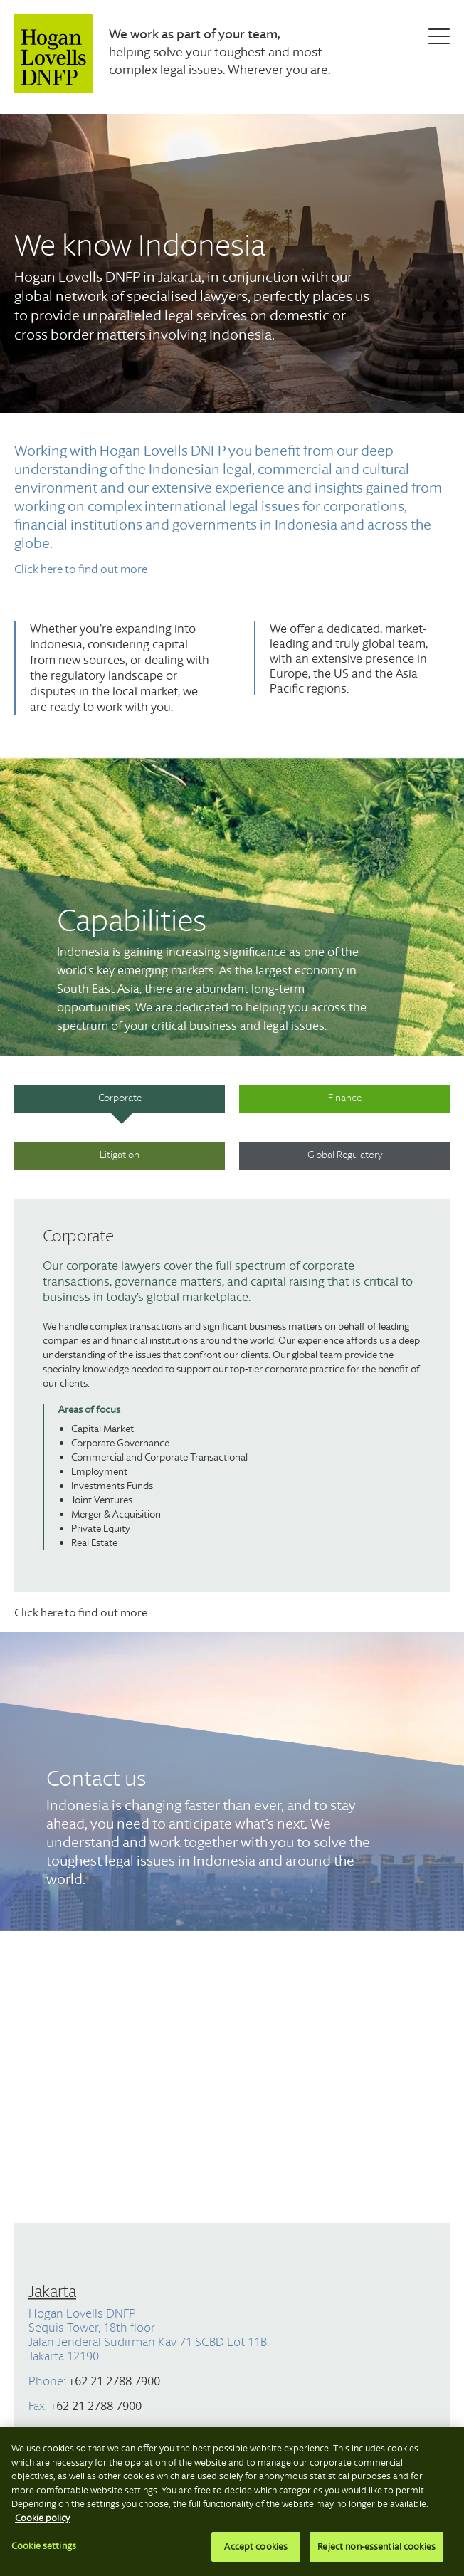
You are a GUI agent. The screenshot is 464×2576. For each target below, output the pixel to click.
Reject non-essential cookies (376, 2546)
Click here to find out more (80, 568)
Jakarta (52, 2290)
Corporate (120, 1097)
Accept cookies (256, 2546)
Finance (345, 1097)
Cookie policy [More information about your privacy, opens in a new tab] (42, 2518)
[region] (232, 2501)
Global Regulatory (344, 1154)
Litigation (119, 1154)
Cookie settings (43, 2546)
